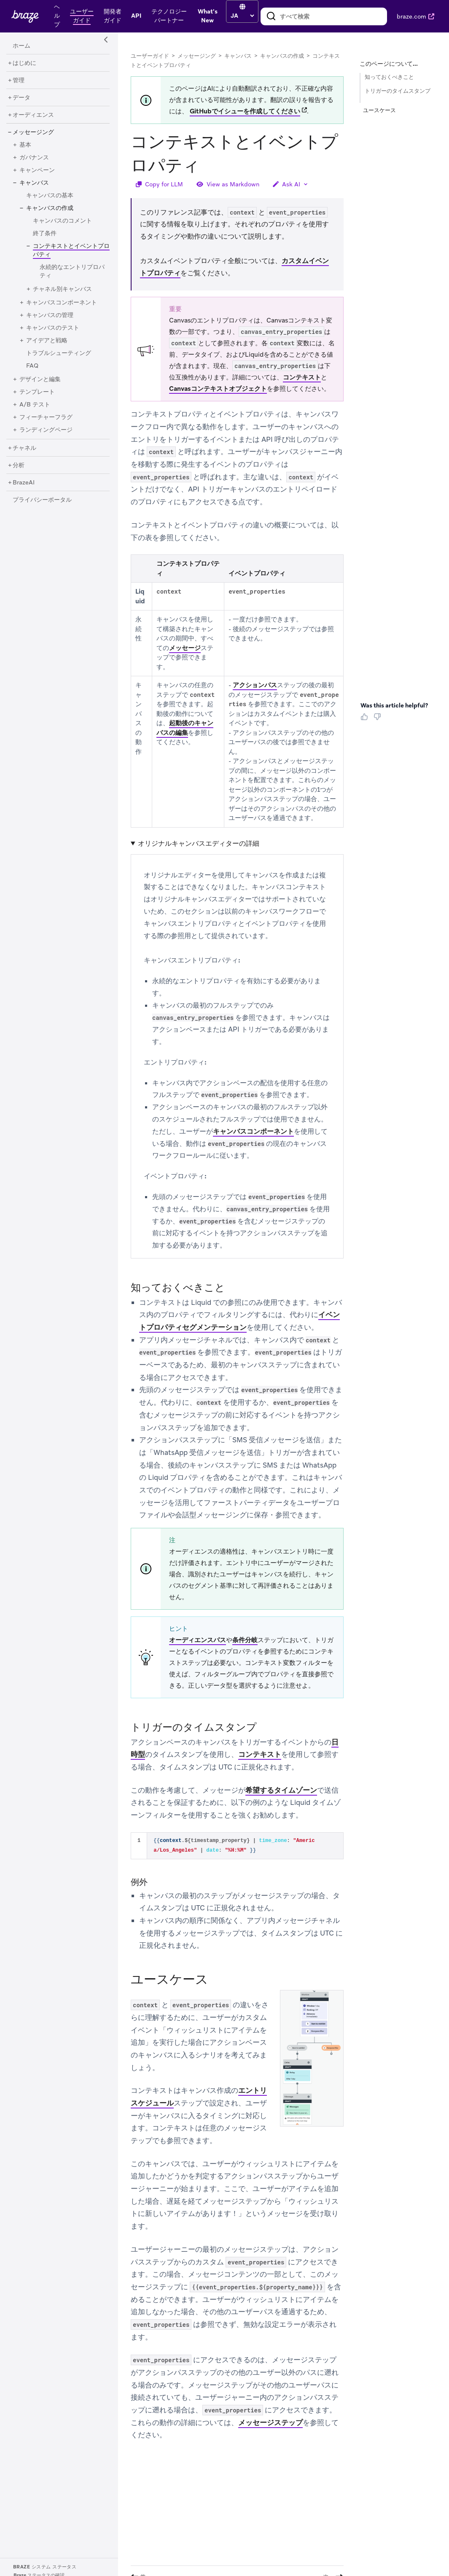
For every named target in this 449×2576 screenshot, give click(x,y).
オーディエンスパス (197, 1640)
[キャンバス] (34, 183)
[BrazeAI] (24, 483)
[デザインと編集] (40, 379)
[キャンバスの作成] (49, 208)
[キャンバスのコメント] (62, 221)
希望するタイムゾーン (281, 1790)
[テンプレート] (37, 392)
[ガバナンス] (34, 157)
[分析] (18, 465)
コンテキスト (302, 377)
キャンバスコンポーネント (253, 1131)
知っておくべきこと (389, 77)
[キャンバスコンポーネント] (61, 302)
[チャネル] (24, 448)
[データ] (21, 98)
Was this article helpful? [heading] (394, 705)
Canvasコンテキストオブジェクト (218, 389)
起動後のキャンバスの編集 (184, 728)
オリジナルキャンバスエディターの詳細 (198, 843)
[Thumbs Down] (378, 719)
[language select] (242, 15)
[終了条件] (44, 233)
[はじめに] (24, 63)
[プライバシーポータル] (42, 500)
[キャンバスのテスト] (52, 328)
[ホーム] (21, 46)
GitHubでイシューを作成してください (245, 111)
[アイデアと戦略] (46, 340)
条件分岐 (245, 1640)
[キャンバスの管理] (49, 315)
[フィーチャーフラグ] (46, 417)
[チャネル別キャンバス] (62, 289)
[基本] (25, 145)
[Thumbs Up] (366, 719)
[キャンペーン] (37, 170)
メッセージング (196, 55)
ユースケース (379, 110)
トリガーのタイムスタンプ (397, 90)
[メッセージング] (33, 132)
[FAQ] (32, 366)
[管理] (18, 80)
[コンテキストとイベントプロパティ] (68, 254)
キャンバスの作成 (282, 55)
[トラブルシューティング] (58, 353)
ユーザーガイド (150, 55)
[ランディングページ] (46, 430)
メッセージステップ (270, 2422)
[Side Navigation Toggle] (106, 40)
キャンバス (238, 55)
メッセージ (185, 648)
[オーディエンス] (33, 115)
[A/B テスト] (34, 405)
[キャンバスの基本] (49, 195)
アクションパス (255, 685)
